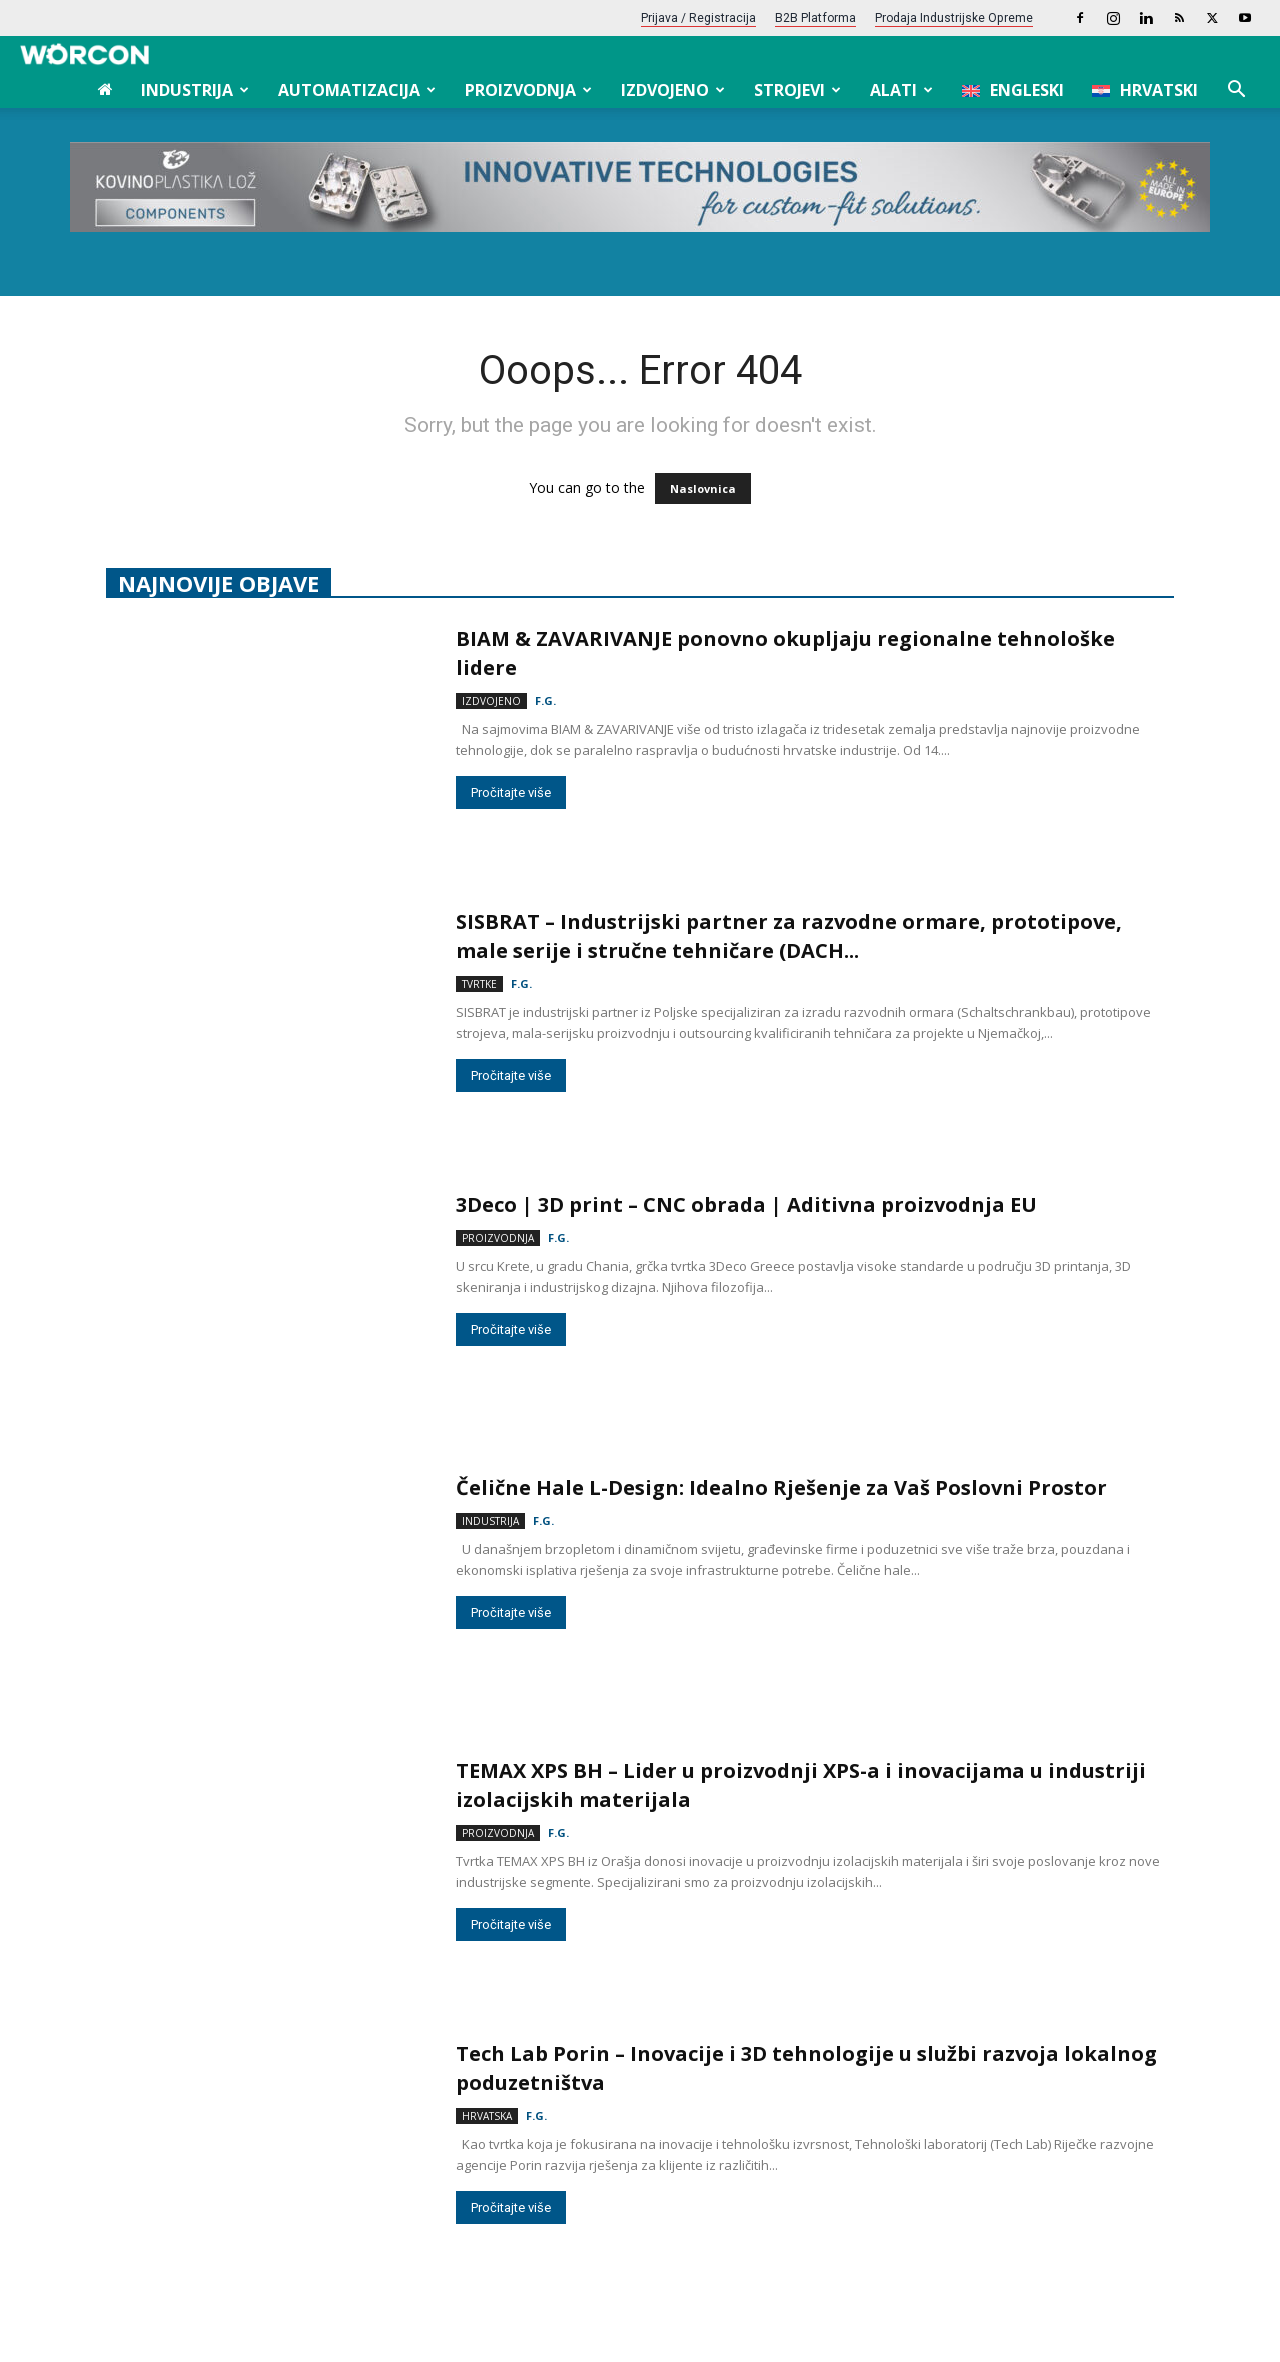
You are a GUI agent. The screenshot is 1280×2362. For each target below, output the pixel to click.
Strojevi (797, 90)
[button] (1236, 91)
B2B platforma (815, 18)
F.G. (545, 700)
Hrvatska (487, 2116)
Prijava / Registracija (698, 18)
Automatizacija (357, 90)
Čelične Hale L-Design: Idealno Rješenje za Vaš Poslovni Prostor (784, 1487)
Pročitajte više (511, 1329)
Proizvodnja (528, 90)
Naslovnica (703, 488)
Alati (901, 90)
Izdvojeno (673, 90)
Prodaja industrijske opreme (954, 18)
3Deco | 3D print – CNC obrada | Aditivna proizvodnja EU (746, 1204)
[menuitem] (1013, 90)
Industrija (195, 90)
